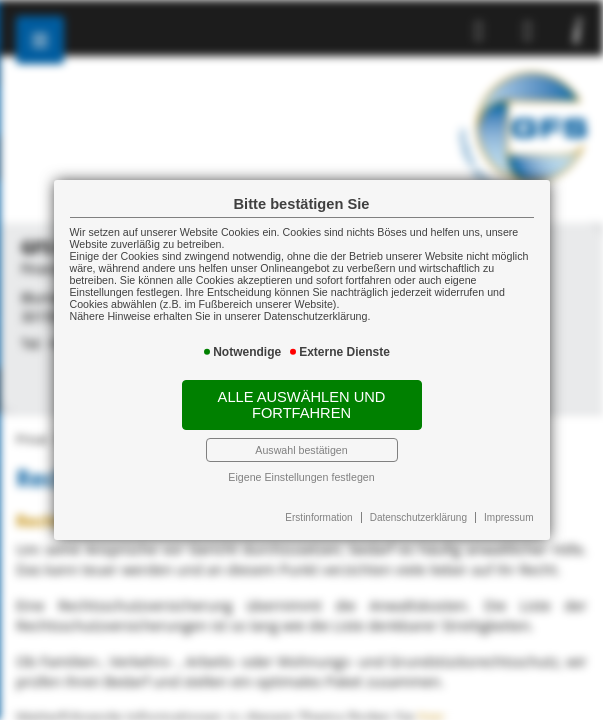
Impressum (508, 517)
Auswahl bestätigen (301, 450)
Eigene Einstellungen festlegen (301, 477)
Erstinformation (318, 517)
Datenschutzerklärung (418, 517)
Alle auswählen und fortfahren (302, 405)
